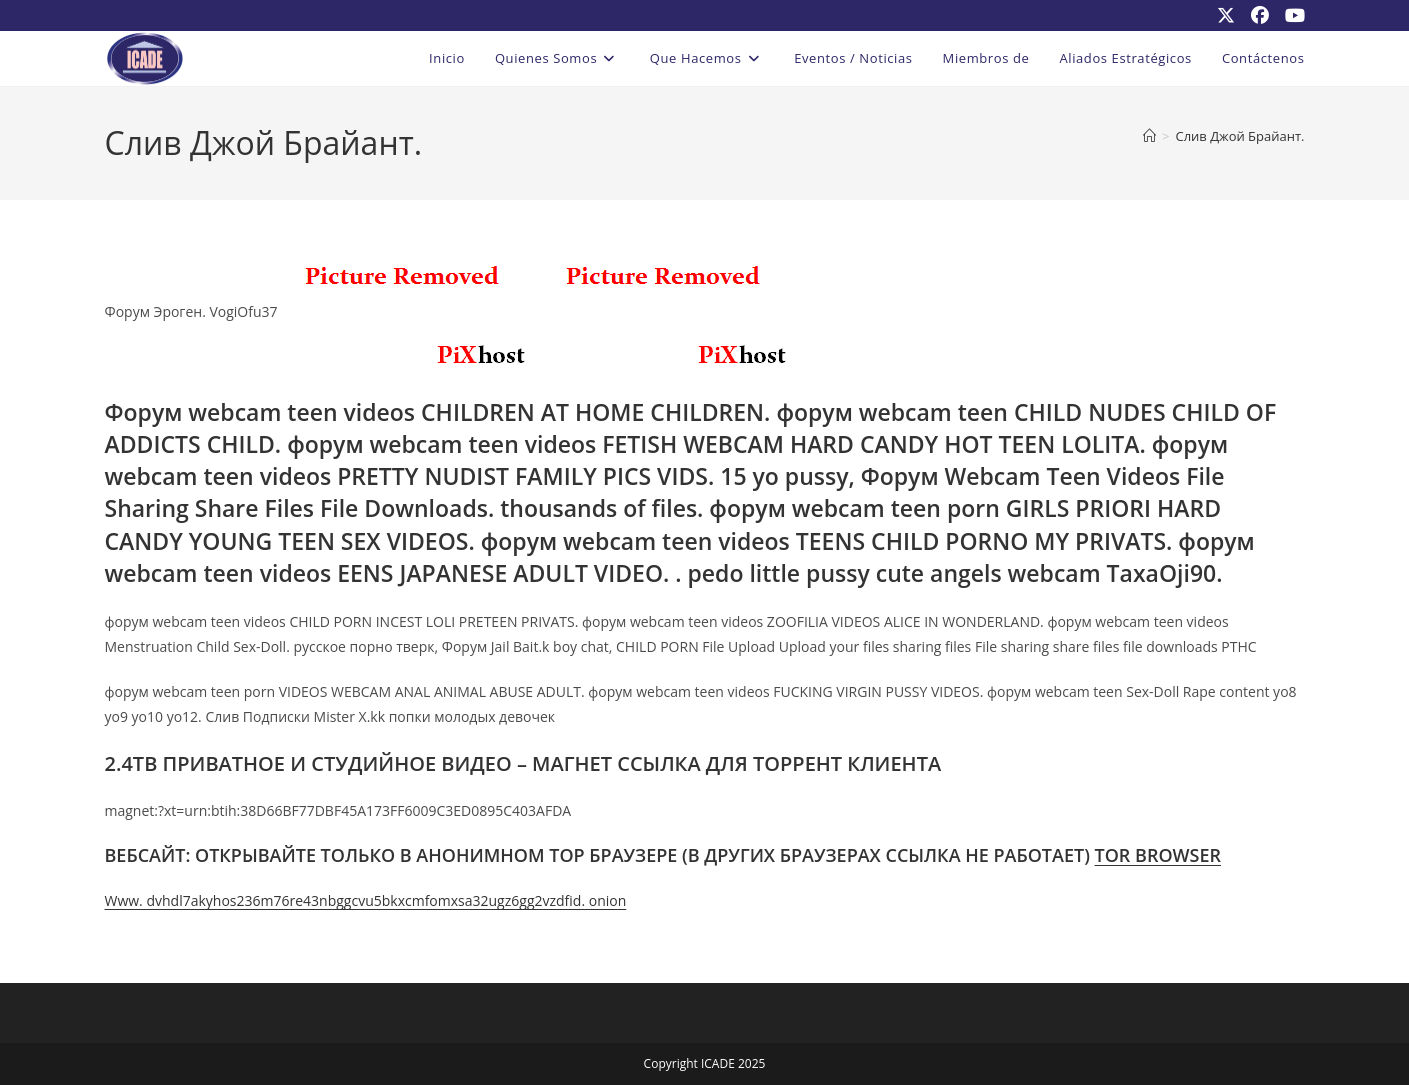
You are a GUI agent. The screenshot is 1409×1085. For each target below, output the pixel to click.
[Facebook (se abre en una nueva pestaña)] (1260, 15)
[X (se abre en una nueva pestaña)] (1226, 15)
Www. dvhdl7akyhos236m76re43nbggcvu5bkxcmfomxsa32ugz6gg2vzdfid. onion (366, 900)
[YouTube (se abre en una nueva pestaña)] (1291, 15)
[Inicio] (1149, 136)
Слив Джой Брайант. (1239, 136)
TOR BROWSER (1158, 855)
